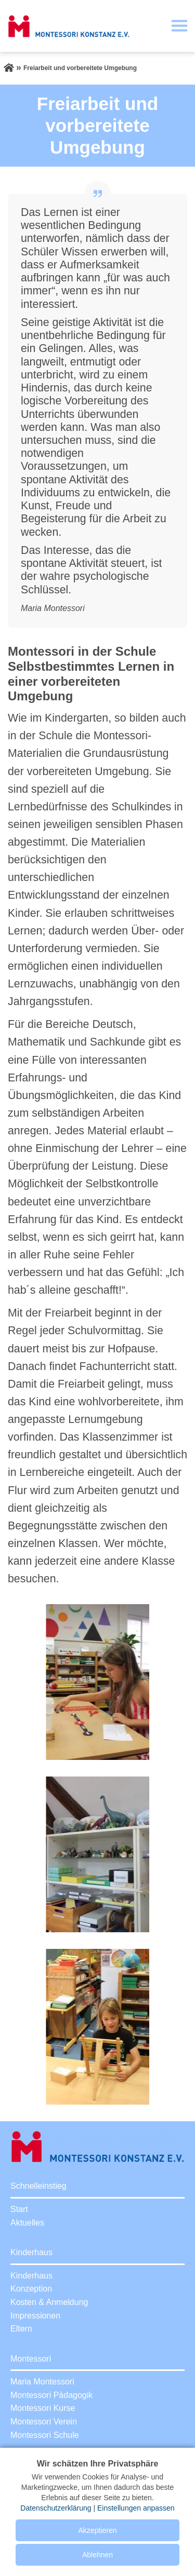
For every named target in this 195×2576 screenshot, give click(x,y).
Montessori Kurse (42, 2408)
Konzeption (31, 2288)
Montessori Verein (43, 2421)
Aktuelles (27, 2222)
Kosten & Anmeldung (49, 2302)
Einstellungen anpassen (136, 2508)
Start (19, 2209)
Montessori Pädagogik (51, 2395)
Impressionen (35, 2315)
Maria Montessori (42, 2381)
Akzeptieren (98, 2530)
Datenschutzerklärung (55, 2508)
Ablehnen (97, 2555)
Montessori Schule (44, 2435)
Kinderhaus (31, 2275)
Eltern (21, 2328)
